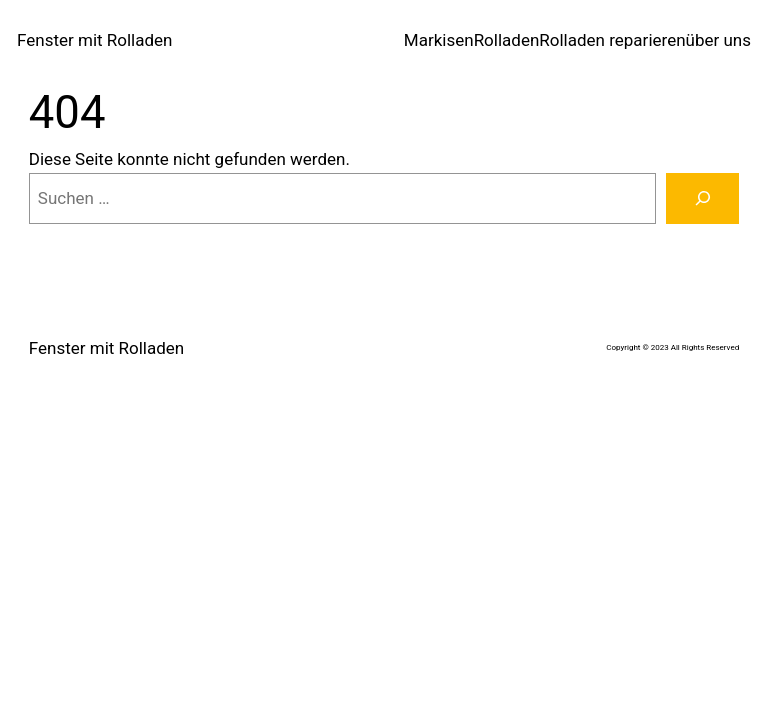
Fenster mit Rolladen (94, 40)
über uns (718, 40)
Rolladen (507, 40)
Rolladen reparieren (612, 40)
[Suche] (702, 198)
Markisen (439, 40)
